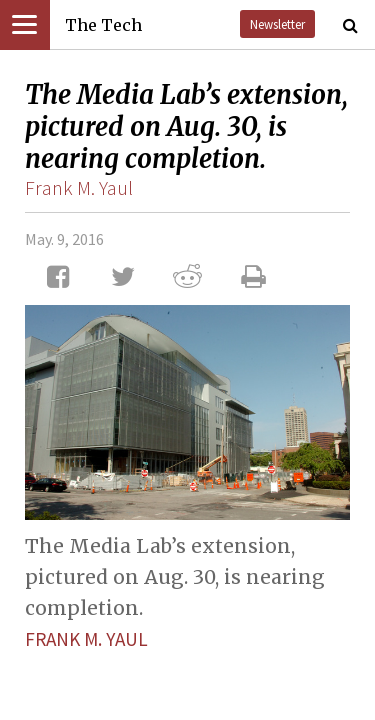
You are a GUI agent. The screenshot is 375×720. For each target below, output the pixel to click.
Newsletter (277, 24)
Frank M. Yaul (79, 187)
